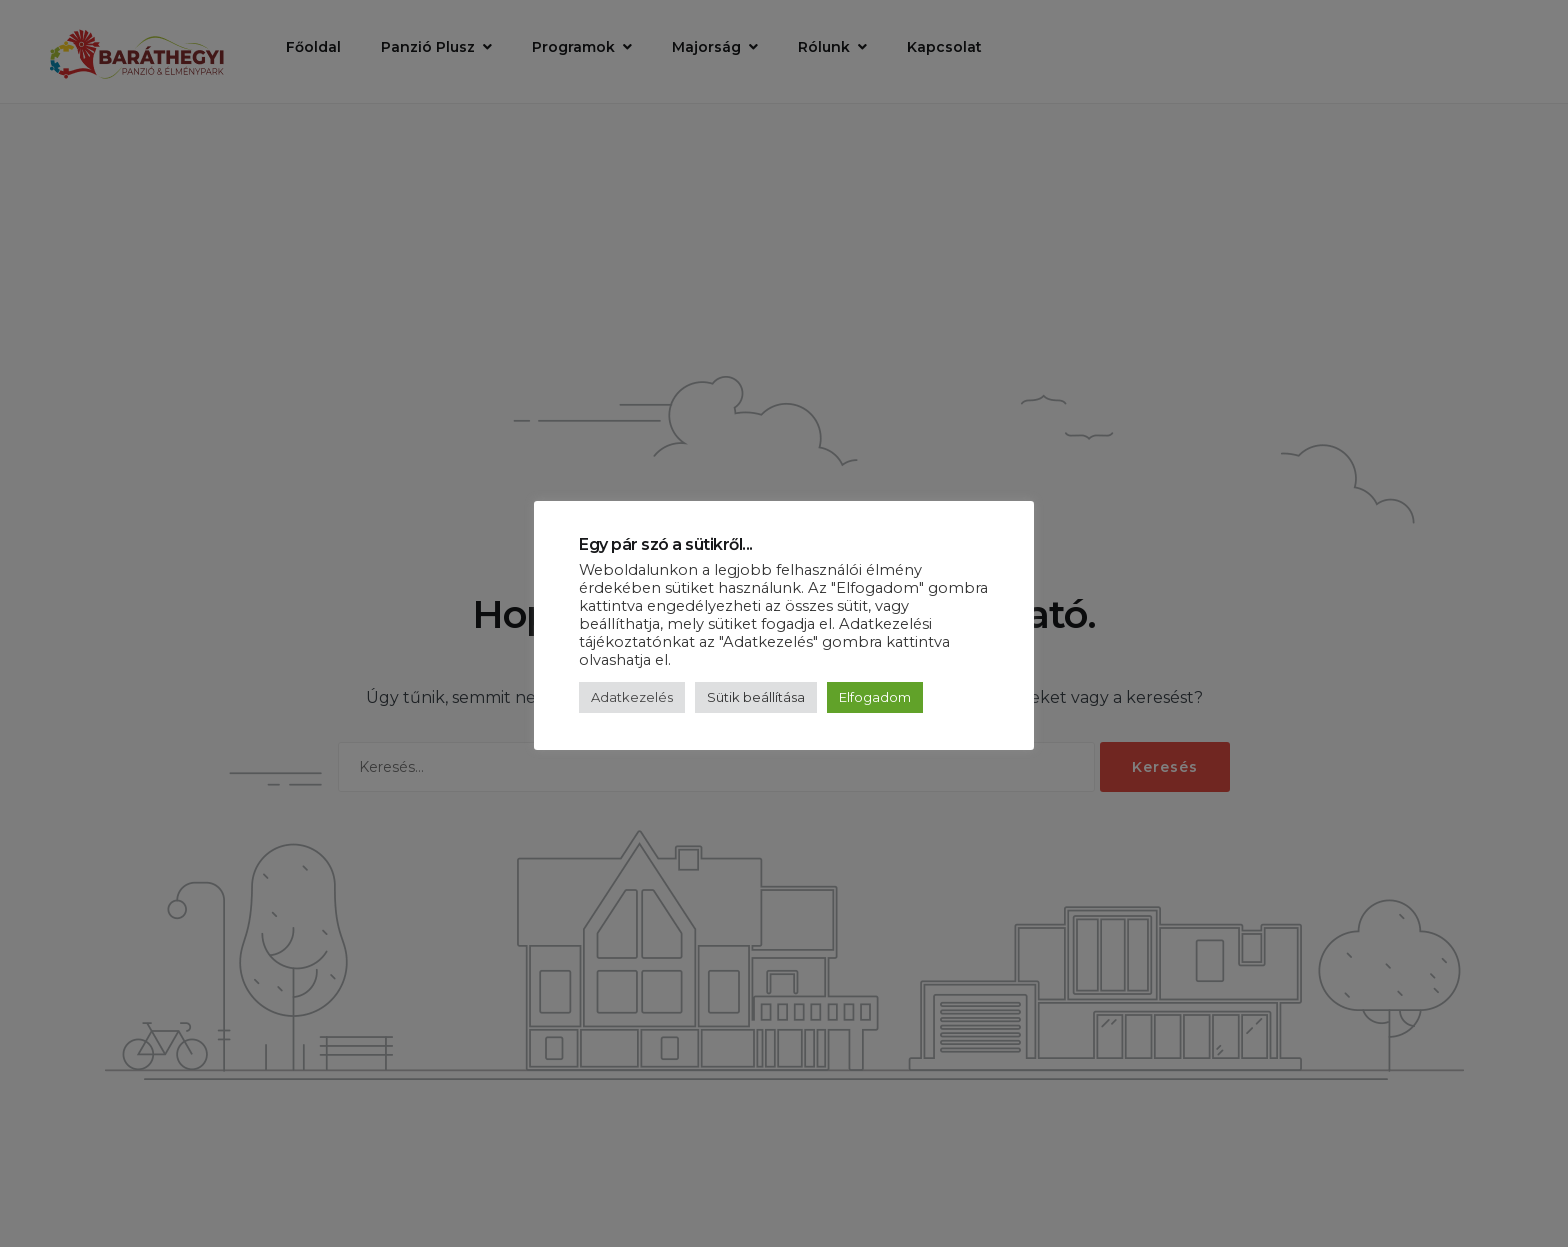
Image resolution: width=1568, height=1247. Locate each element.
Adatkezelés (632, 697)
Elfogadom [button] (875, 697)
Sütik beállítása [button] (756, 697)
